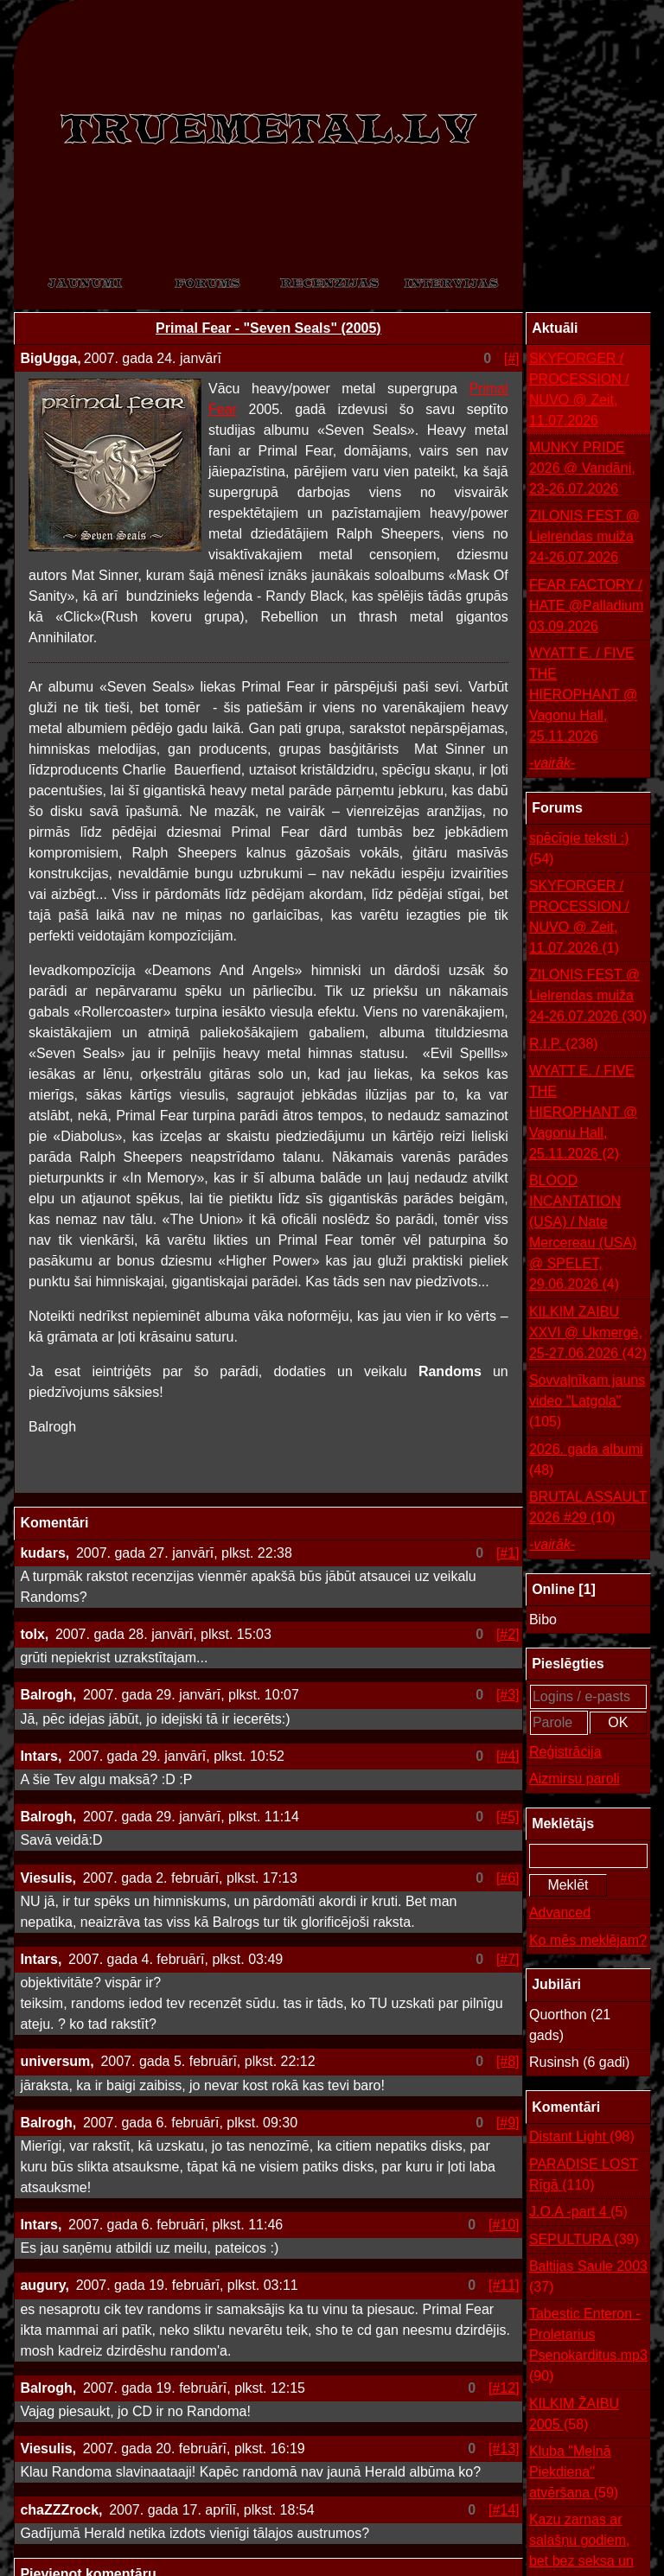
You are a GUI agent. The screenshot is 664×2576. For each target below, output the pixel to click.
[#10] (504, 2224)
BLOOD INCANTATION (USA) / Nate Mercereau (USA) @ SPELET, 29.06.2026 (582, 1234)
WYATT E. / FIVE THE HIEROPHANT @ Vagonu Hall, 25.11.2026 (583, 694)
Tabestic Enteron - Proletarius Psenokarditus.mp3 (588, 2346)
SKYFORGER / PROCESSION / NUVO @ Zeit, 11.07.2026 (579, 389)
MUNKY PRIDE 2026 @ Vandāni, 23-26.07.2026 (582, 468)
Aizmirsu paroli (574, 1778)
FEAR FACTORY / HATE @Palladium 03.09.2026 (586, 605)
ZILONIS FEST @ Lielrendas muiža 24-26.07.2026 (584, 536)
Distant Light (582, 2136)
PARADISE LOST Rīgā (583, 2176)
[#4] (508, 1756)
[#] (512, 358)
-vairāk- (552, 763)
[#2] (508, 1634)
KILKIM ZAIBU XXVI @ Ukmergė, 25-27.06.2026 (588, 1334)
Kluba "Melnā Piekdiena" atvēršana (573, 2473)
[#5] (508, 1816)
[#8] (508, 2061)
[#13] (504, 2448)
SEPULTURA (584, 2239)
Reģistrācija (565, 1751)
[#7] (508, 1959)
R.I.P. (563, 1044)
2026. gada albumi (586, 1461)
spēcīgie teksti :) (579, 850)
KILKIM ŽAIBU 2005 (574, 2415)
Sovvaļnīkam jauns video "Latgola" (587, 1402)
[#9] (508, 2122)
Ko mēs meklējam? (588, 1940)
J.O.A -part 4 (578, 2212)
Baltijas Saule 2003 (588, 2278)
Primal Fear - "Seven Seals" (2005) (268, 328)
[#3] (508, 1694)
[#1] (508, 1553)
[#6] (508, 1878)
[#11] (504, 2285)
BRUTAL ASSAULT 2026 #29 (588, 1508)
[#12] (504, 2388)
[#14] (504, 2510)
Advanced (560, 1912)
